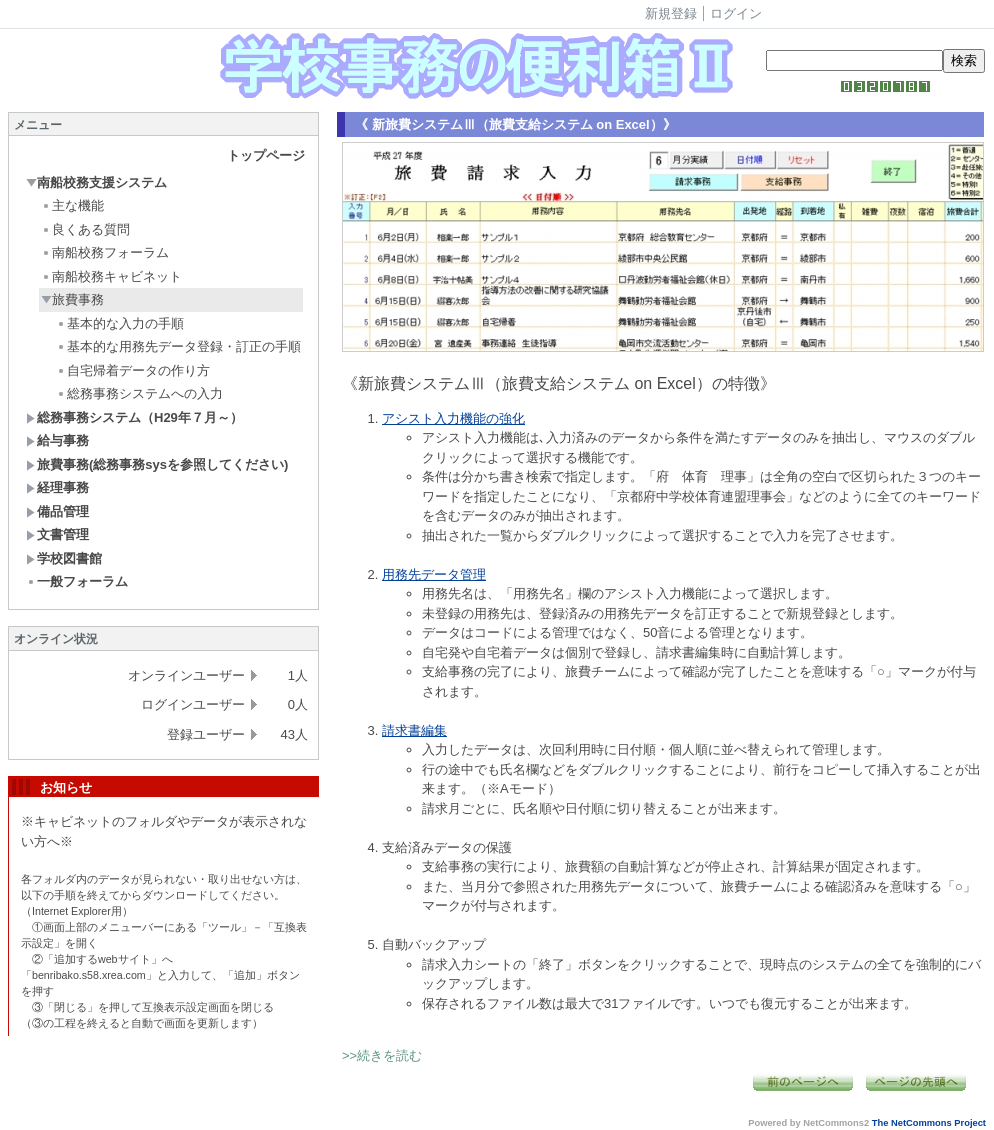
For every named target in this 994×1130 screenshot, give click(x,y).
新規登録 (671, 13)
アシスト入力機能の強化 (453, 418)
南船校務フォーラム (105, 252)
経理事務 (57, 487)
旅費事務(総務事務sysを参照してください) (157, 464)
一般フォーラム (77, 581)
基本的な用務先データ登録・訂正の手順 (178, 346)
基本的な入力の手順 (120, 323)
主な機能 (72, 205)
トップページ (266, 155)
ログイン (736, 13)
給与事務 (57, 440)
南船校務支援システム (96, 182)
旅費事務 (72, 299)
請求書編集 (414, 730)
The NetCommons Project (929, 1123)
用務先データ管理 (434, 574)
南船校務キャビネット (111, 276)
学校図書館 (64, 558)
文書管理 (57, 534)
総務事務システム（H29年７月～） (134, 417)
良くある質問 (85, 229)
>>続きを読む (382, 1055)
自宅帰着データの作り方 (133, 370)
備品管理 (57, 511)
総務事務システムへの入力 (139, 393)
